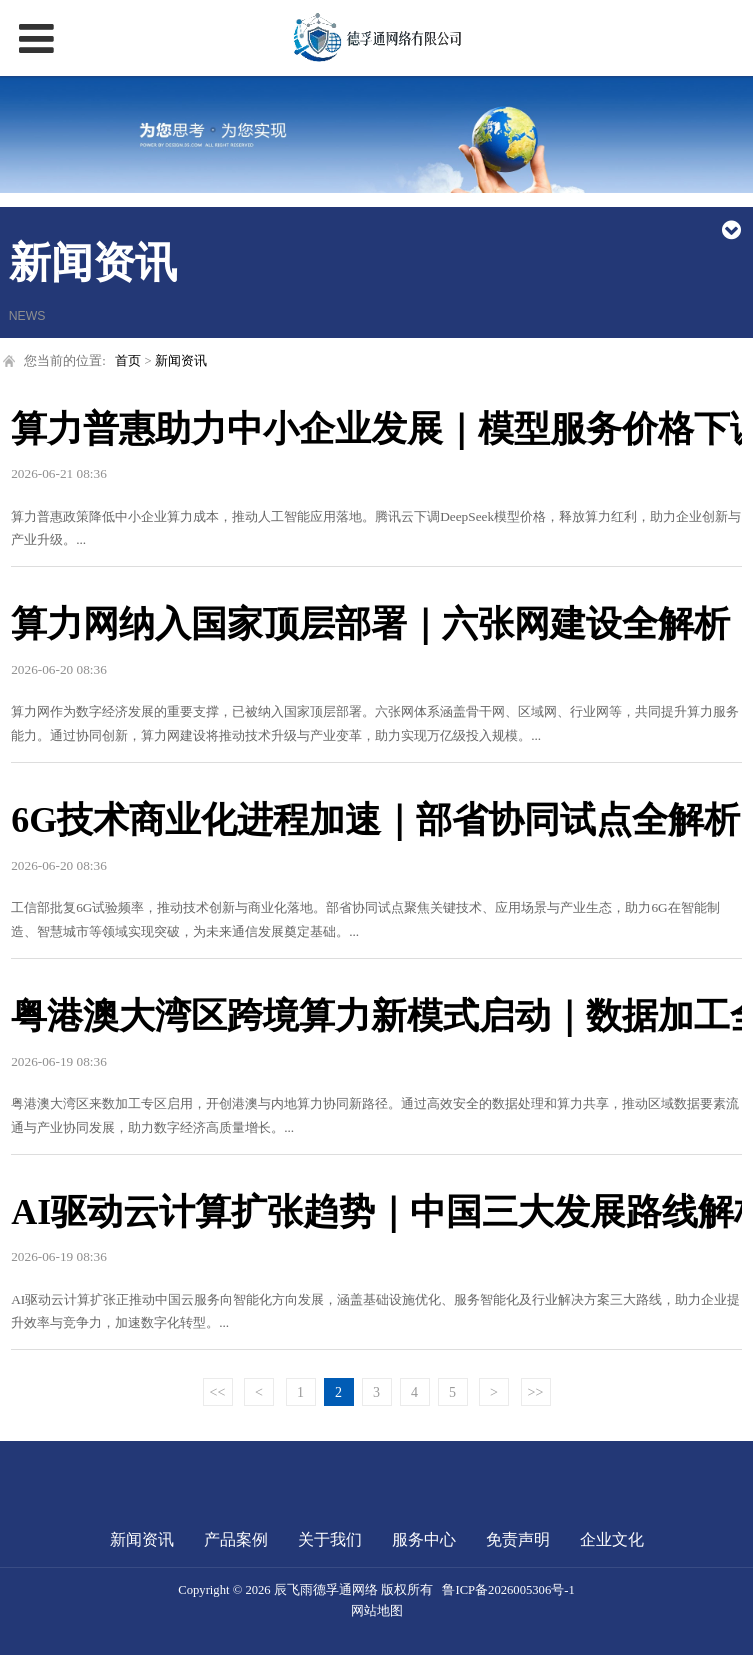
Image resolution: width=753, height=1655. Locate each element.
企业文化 (612, 1539)
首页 (128, 361)
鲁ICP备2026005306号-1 (508, 1590)
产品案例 (236, 1539)
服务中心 (424, 1539)
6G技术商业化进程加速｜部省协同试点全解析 (375, 820)
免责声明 (518, 1539)
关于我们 (330, 1539)
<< (218, 1392)
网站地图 (377, 1611)
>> (536, 1392)
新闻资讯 (181, 361)
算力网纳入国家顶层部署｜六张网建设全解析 (370, 624)
